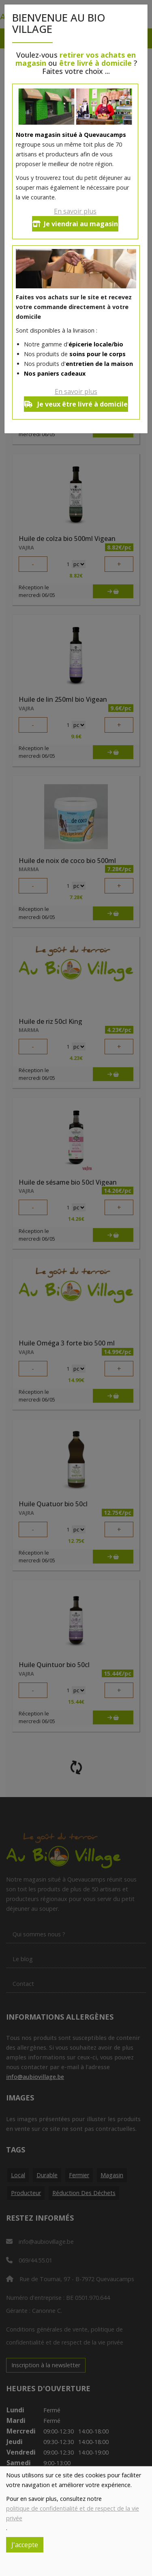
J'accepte (24, 2544)
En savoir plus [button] (75, 211)
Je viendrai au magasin (75, 223)
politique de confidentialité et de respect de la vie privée (72, 2513)
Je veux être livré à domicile (76, 404)
